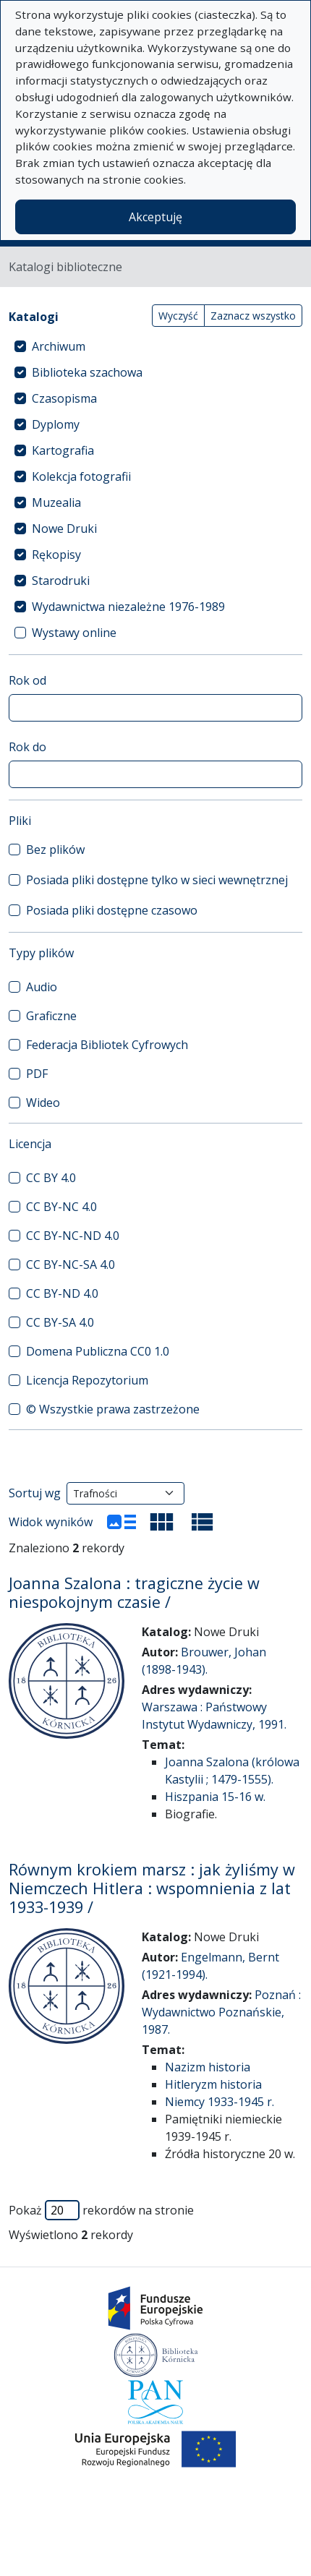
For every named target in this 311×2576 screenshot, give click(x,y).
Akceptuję (155, 217)
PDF (37, 1074)
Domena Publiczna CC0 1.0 (97, 1351)
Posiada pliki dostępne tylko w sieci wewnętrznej (157, 880)
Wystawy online (74, 633)
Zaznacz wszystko (253, 315)
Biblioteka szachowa (87, 372)
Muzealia (56, 502)
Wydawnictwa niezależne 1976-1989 (128, 607)
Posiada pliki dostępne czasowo (111, 910)
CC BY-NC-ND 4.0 (72, 1236)
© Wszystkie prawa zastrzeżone (113, 1409)
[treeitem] (155, 346)
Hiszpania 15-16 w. (215, 1797)
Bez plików (55, 849)
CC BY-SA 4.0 (60, 1322)
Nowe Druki (64, 528)
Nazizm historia (207, 2067)
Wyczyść (178, 315)
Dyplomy (56, 424)
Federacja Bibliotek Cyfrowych (107, 1045)
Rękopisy (56, 554)
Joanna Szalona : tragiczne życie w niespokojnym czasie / (134, 1592)
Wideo (43, 1103)
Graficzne (51, 1016)
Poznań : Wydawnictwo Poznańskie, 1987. (221, 2012)
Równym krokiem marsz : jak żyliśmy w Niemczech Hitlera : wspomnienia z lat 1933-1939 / (152, 1888)
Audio (41, 987)
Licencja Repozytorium (87, 1380)
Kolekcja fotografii (81, 476)
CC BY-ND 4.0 (62, 1293)
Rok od (27, 680)
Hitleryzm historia (213, 2084)
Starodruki (61, 581)
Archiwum (58, 346)
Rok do (27, 747)
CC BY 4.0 (51, 1178)
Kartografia (63, 450)
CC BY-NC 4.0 (61, 1207)
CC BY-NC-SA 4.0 (70, 1264)
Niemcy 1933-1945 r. (219, 2102)
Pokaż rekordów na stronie (101, 2210)
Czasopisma (64, 398)
